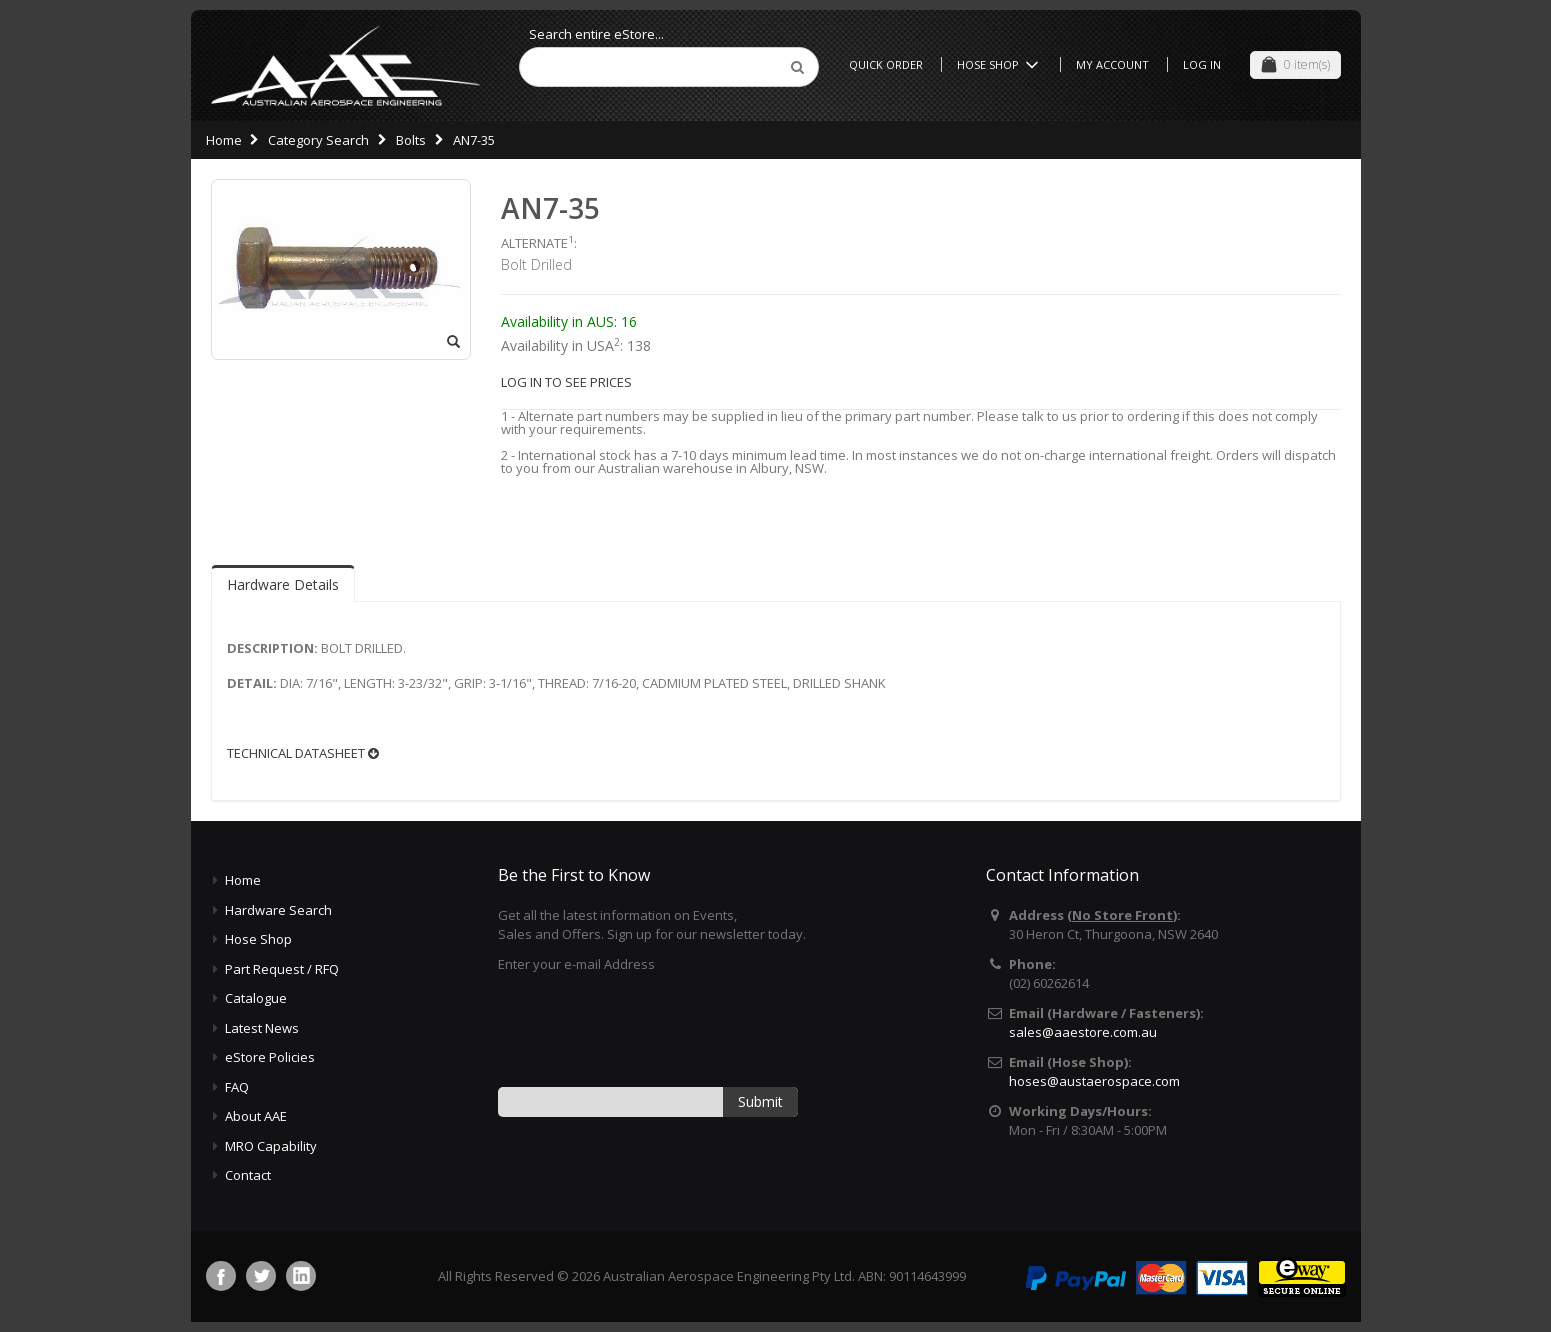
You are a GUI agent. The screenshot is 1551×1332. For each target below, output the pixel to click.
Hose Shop (1001, 64)
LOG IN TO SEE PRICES (566, 382)
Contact (248, 1175)
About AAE (256, 1116)
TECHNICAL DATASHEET (303, 753)
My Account (1112, 64)
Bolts (411, 140)
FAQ (237, 1087)
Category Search (318, 140)
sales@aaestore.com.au (1083, 1032)
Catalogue (256, 998)
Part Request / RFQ (282, 969)
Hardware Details (283, 584)
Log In (1202, 64)
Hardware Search (278, 910)
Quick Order (886, 64)
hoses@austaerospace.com (1094, 1081)
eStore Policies (270, 1057)
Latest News (262, 1028)
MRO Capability (271, 1146)
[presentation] (650, 1028)
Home (224, 140)
